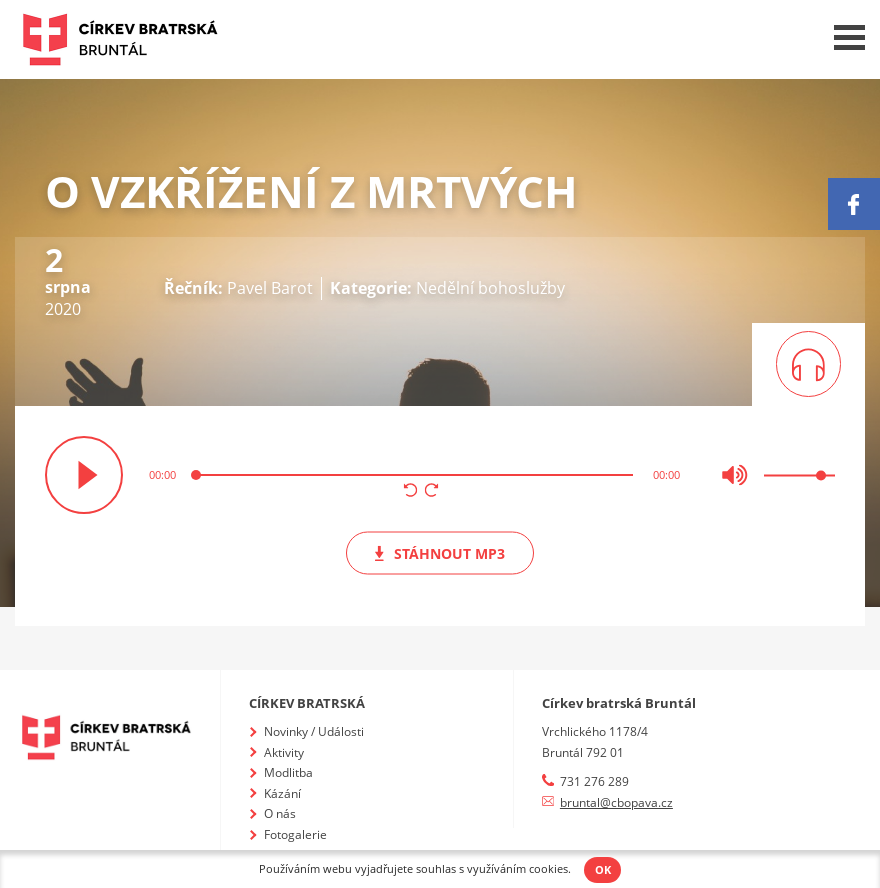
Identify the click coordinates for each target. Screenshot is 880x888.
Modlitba (288, 772)
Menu (849, 37)
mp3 (439, 552)
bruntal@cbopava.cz (616, 802)
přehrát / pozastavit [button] (84, 475)
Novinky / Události (314, 731)
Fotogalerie (295, 834)
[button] (411, 492)
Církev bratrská (307, 703)
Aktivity (284, 752)
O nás (280, 813)
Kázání (282, 793)
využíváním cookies (517, 869)
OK (603, 870)
